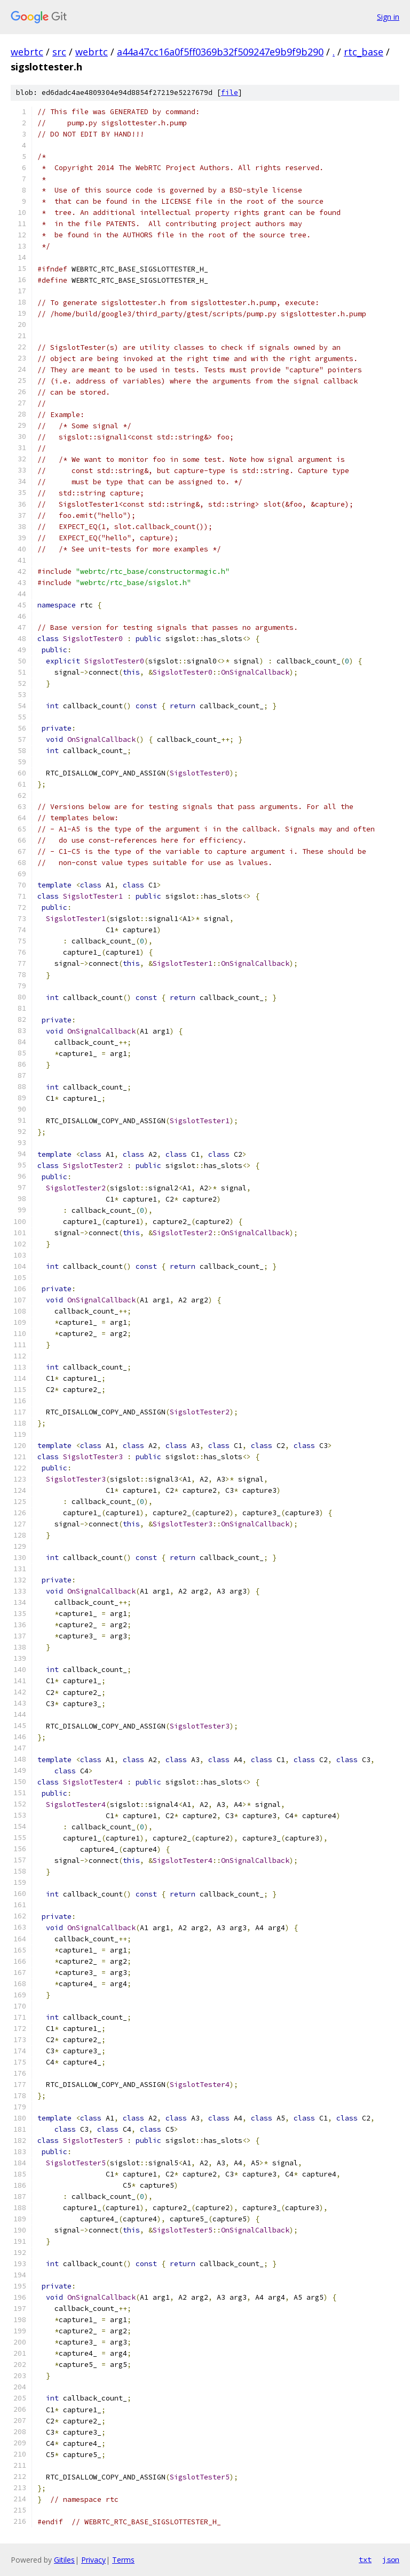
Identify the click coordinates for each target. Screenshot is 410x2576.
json (390, 2559)
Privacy (93, 2560)
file (229, 92)
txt (365, 2559)
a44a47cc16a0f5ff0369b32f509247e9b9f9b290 (220, 51)
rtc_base (363, 51)
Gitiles (64, 2560)
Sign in (388, 17)
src (59, 51)
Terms (123, 2560)
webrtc (27, 51)
